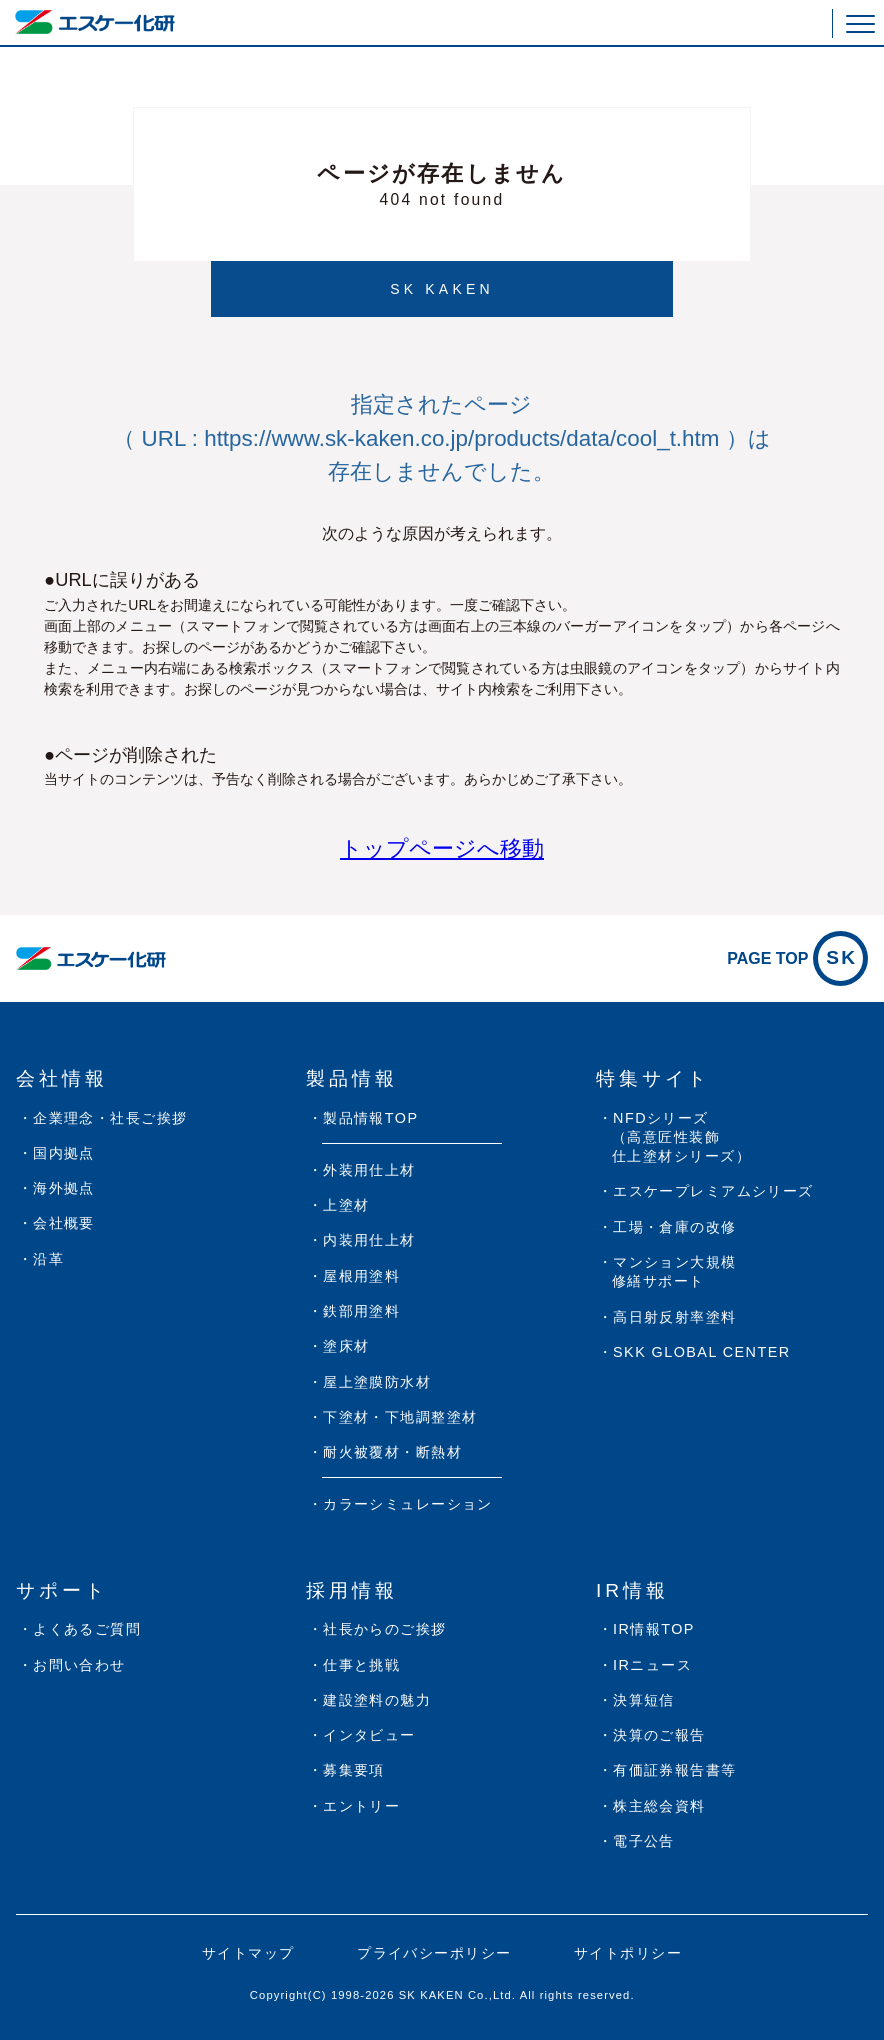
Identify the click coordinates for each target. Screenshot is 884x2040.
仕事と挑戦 (361, 1665)
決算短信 (644, 1700)
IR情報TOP (654, 1629)
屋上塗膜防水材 (377, 1382)
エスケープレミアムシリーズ (713, 1191)
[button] (860, 23)
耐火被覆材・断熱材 (392, 1452)
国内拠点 (64, 1153)
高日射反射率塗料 (675, 1317)
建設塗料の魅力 (377, 1700)
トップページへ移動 (442, 848)
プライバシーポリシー (434, 1953)
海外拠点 (64, 1188)
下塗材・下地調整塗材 (400, 1417)
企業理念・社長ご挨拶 (110, 1118)
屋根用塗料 (361, 1276)
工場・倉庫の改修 (675, 1227)
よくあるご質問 (87, 1629)
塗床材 (346, 1346)
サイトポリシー (628, 1953)
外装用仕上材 (369, 1170)
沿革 (48, 1259)
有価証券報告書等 (675, 1770)
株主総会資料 (659, 1806)
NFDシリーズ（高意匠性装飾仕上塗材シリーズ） (681, 1137)
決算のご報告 (659, 1735)
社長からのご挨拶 (385, 1629)
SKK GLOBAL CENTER (702, 1352)
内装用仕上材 (369, 1240)
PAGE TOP (797, 958)
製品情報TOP (370, 1118)
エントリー (361, 1806)
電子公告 (644, 1841)
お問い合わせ (79, 1665)
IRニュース (652, 1665)
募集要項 (354, 1770)
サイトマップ (248, 1953)
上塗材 (346, 1205)
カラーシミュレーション (408, 1504)
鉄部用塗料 (361, 1311)
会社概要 (64, 1223)
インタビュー (369, 1735)
